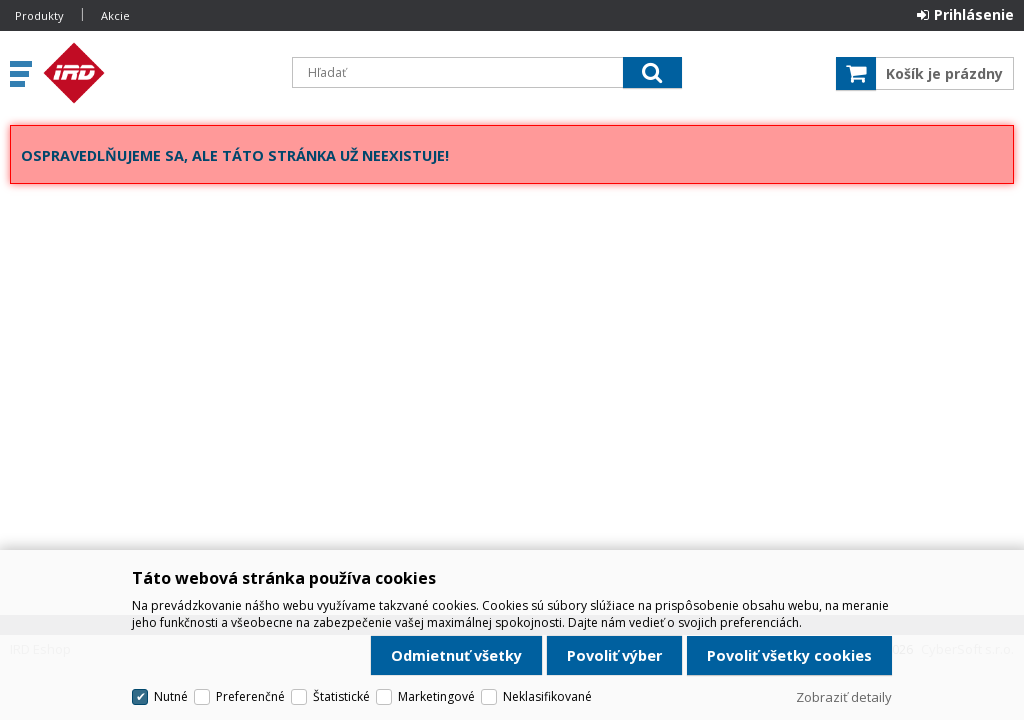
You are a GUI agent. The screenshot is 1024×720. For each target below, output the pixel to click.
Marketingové (436, 696)
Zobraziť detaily (844, 697)
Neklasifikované (547, 696)
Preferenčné (250, 696)
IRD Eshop (157, 73)
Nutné (171, 696)
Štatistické (341, 696)
